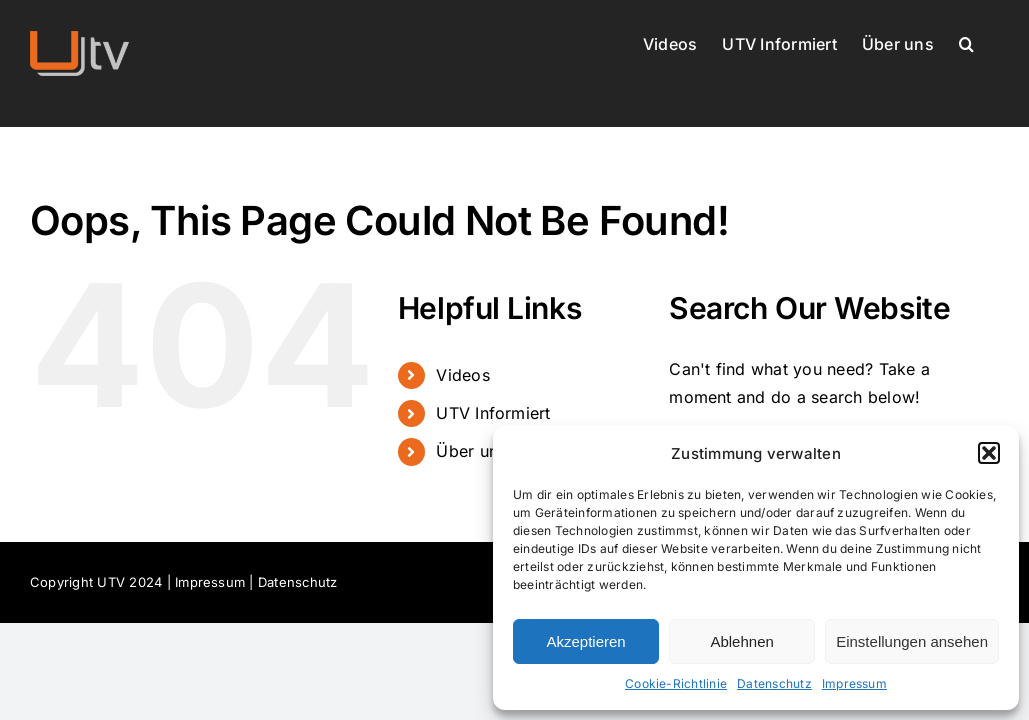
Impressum (854, 683)
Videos (462, 375)
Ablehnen (741, 641)
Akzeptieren (585, 641)
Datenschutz (774, 683)
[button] (989, 453)
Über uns (471, 451)
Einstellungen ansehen (912, 641)
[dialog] (756, 568)
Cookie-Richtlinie (676, 683)
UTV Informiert (493, 413)
